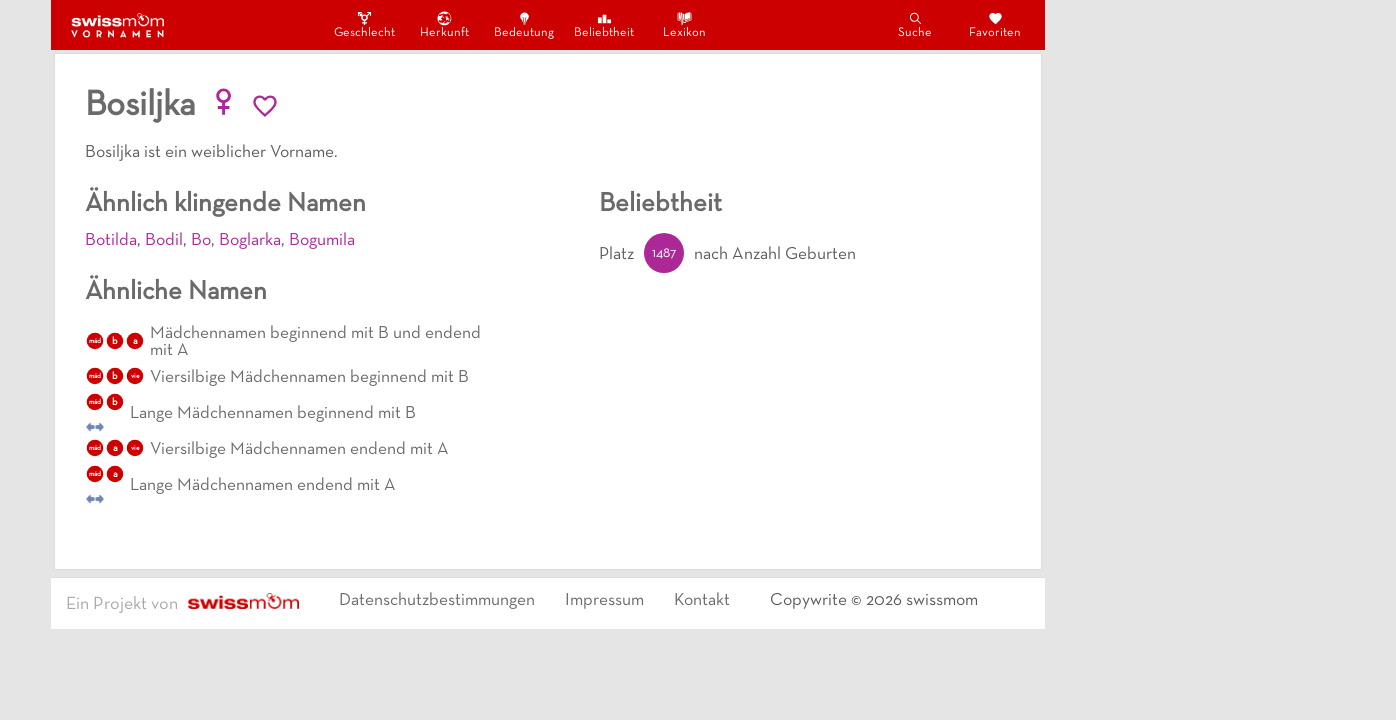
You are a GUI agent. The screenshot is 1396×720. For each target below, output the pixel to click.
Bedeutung (524, 24)
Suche (915, 24)
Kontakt (702, 601)
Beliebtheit (604, 24)
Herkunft (444, 24)
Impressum (604, 601)
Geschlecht (364, 24)
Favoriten (995, 24)
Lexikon (684, 24)
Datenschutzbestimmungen (437, 601)
